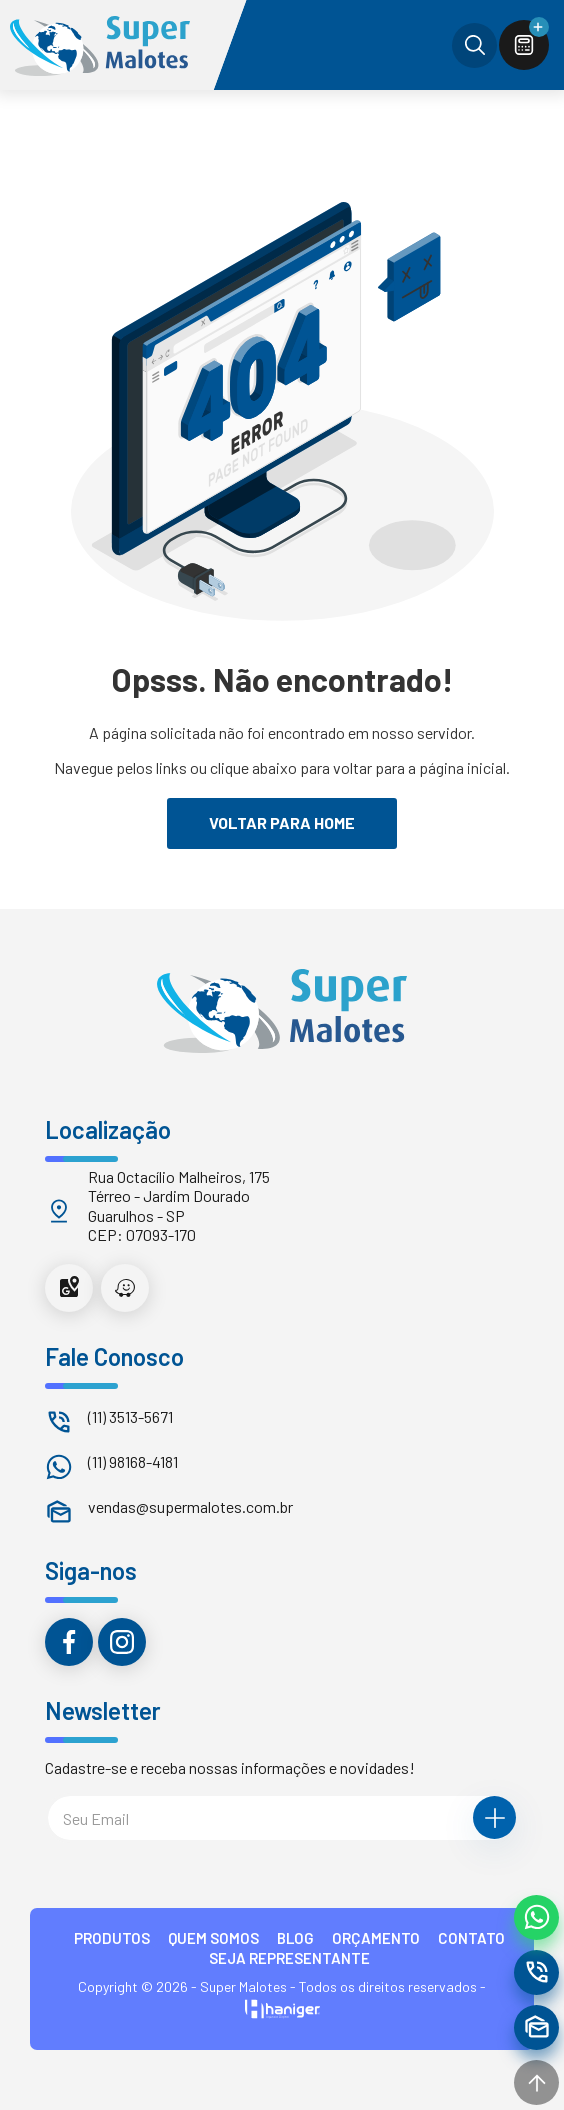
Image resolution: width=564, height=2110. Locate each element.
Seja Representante (289, 1958)
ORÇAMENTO (376, 1938)
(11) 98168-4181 (133, 1461)
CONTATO (471, 1938)
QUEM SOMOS (213, 1938)
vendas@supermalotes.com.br (190, 1506)
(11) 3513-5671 (130, 1416)
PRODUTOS (112, 1938)
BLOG (295, 1938)
